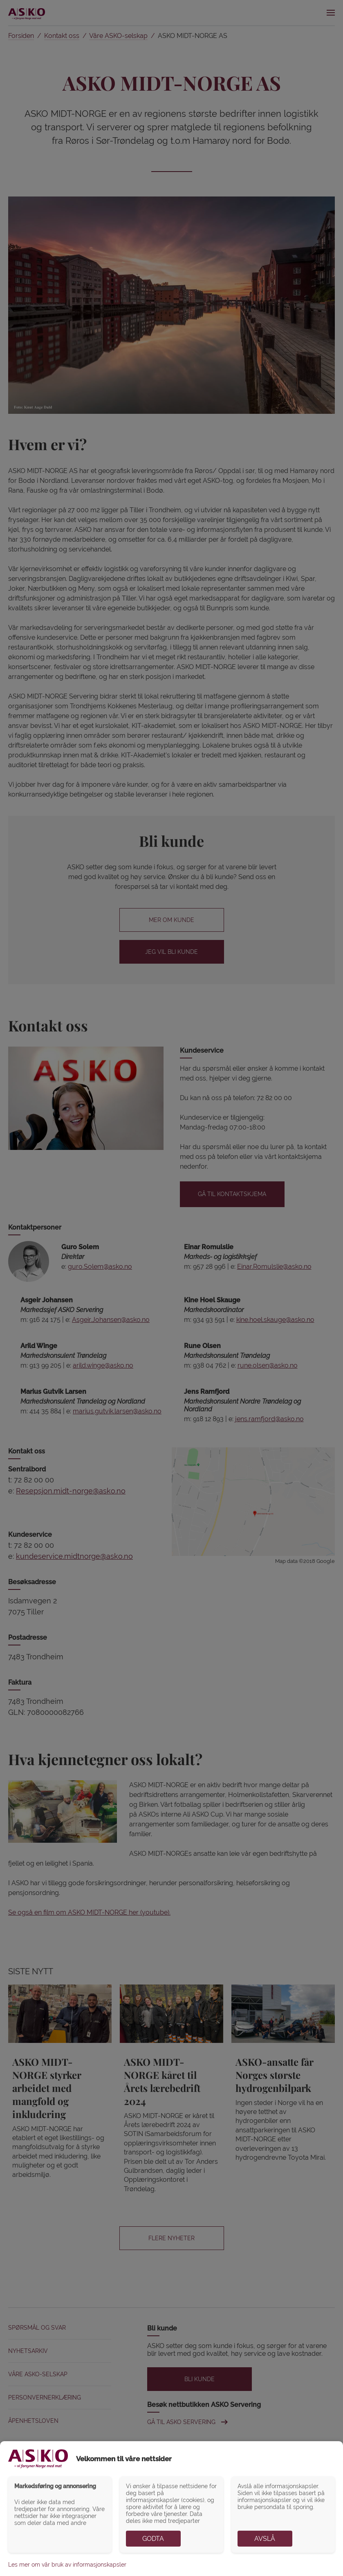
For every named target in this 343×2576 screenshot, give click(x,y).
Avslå (264, 2539)
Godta (153, 2539)
